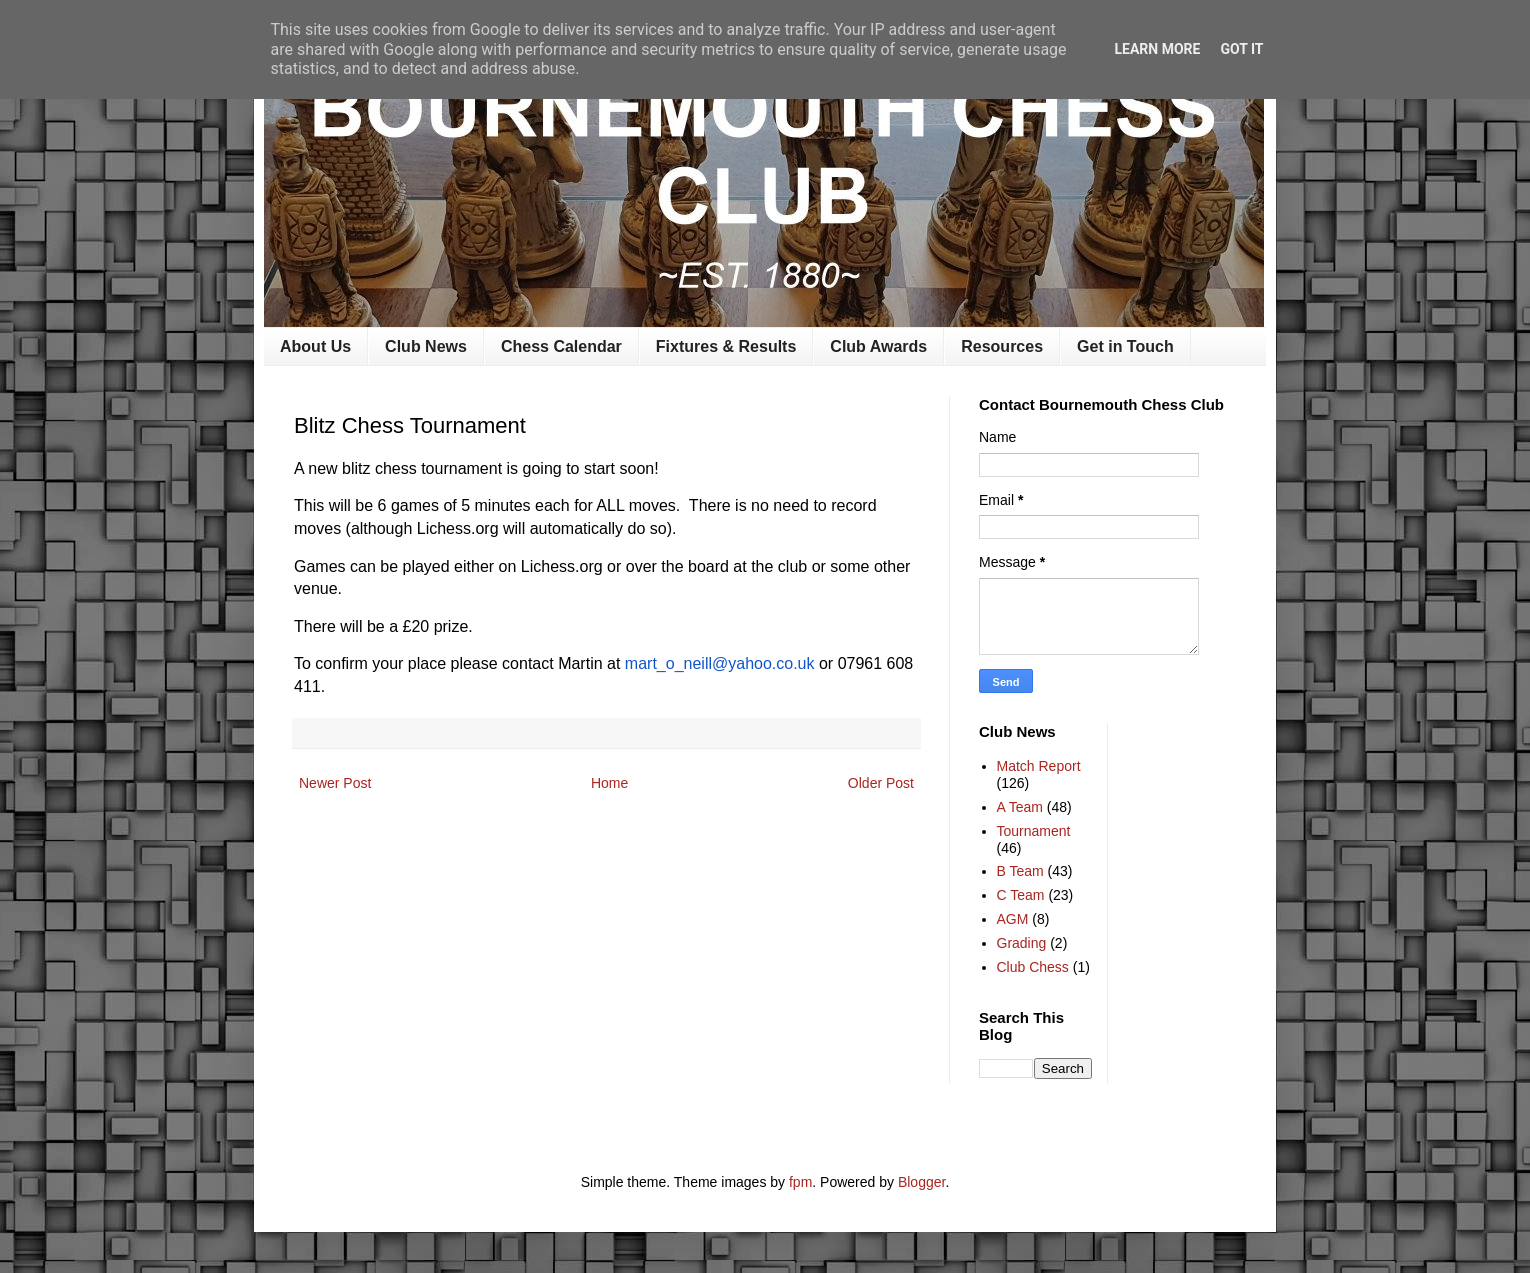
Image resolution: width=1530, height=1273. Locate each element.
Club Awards (878, 346)
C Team (1021, 895)
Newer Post (335, 783)
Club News (426, 346)
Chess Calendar (561, 346)
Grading (1022, 943)
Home (609, 783)
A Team (1020, 807)
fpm (800, 1182)
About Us (315, 346)
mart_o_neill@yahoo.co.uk (720, 663)
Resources (1002, 346)
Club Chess (1033, 967)
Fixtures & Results (726, 346)
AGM (1013, 919)
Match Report (1039, 766)
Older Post (881, 783)
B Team (1020, 871)
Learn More (1157, 49)
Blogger (921, 1182)
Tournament (1034, 831)
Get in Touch (1125, 346)
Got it (1241, 49)
